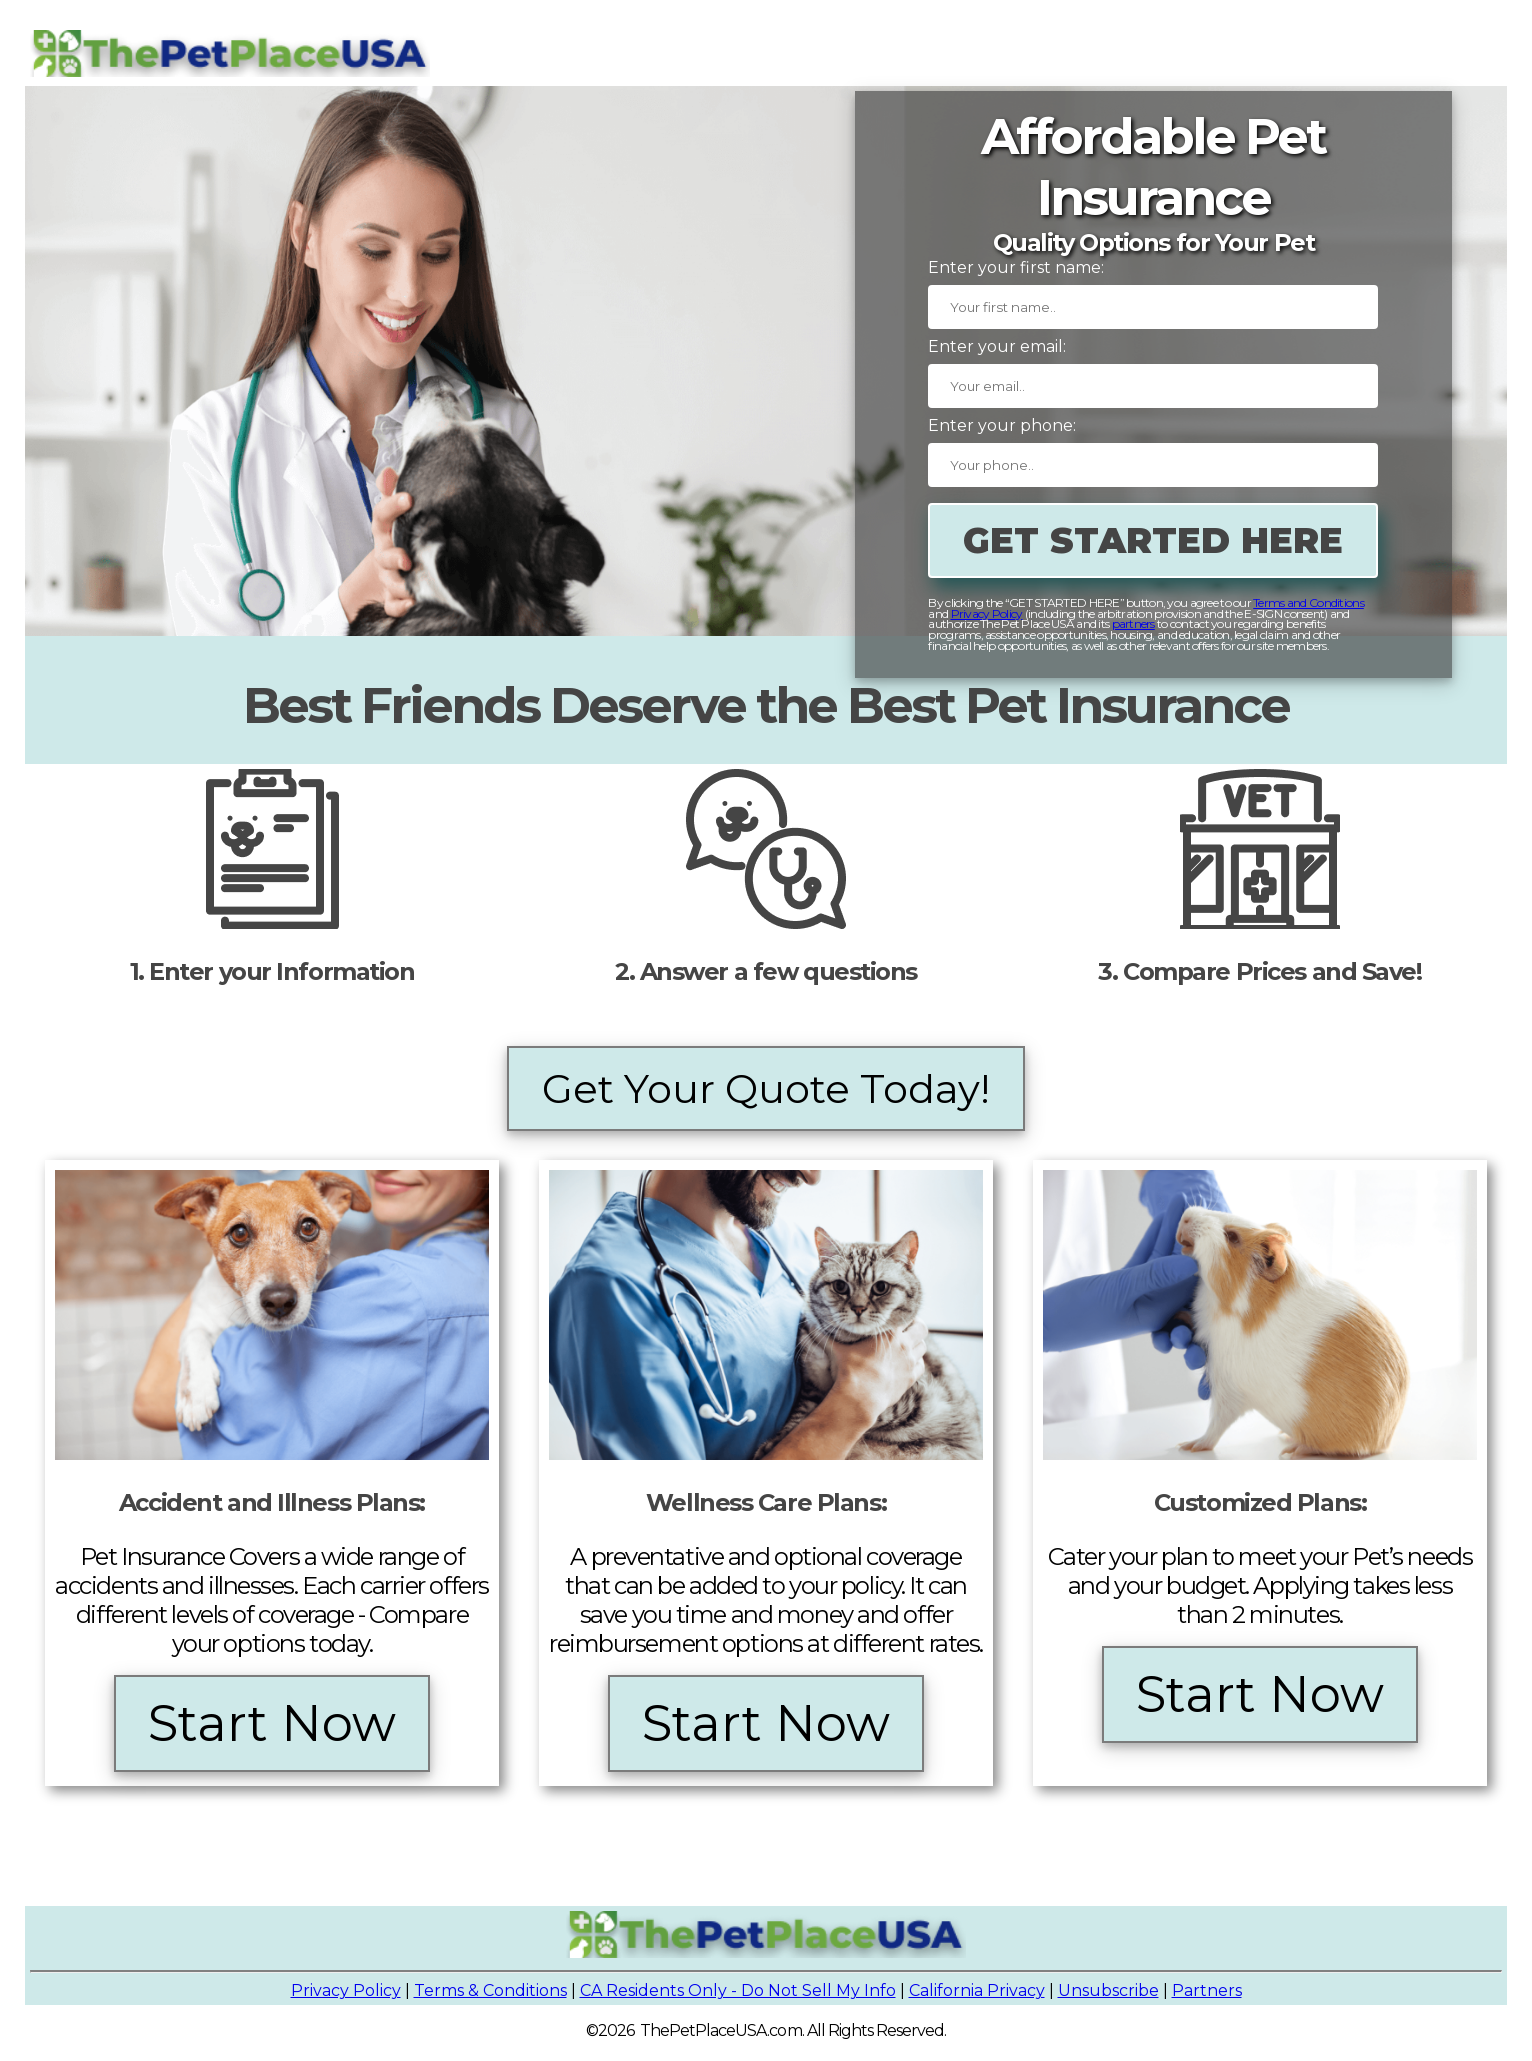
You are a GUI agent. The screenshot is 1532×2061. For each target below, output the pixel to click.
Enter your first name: (1016, 267)
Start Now (272, 1723)
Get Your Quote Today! (766, 1088)
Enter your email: (997, 346)
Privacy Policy (987, 613)
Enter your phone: (1002, 425)
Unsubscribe (1108, 1990)
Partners (1207, 1990)
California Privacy (977, 1990)
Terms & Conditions (490, 1990)
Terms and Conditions (1308, 602)
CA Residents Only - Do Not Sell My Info (738, 1990)
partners (1133, 623)
